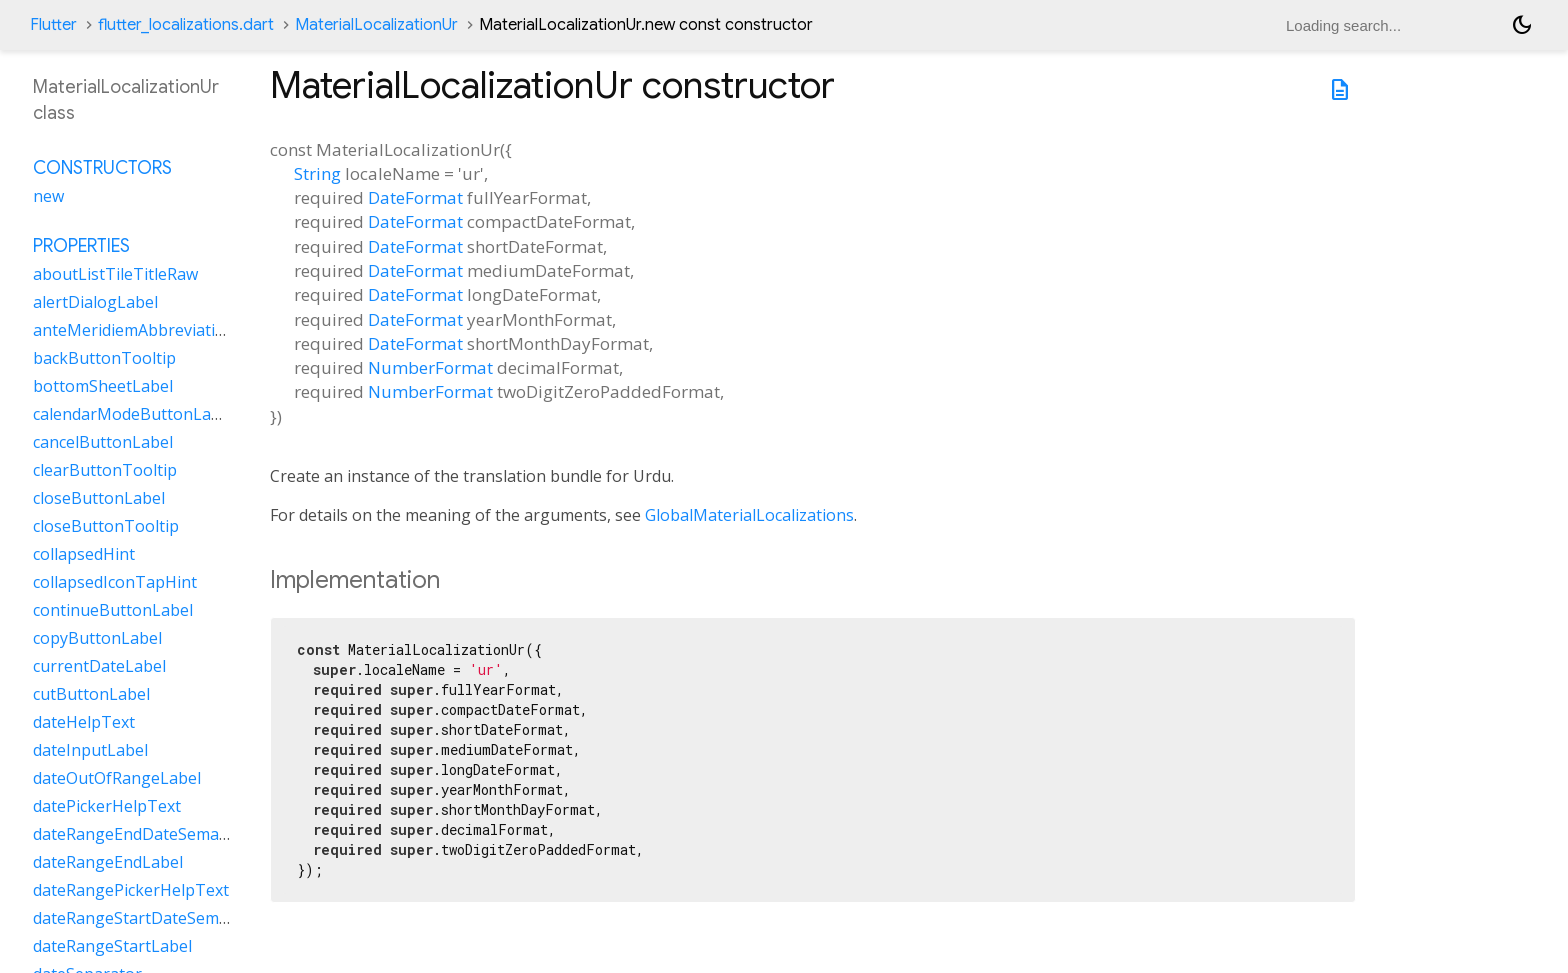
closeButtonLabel (99, 498)
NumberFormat (430, 367)
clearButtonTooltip (105, 470)
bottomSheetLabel (103, 386)
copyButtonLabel (97, 638)
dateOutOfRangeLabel (117, 778)
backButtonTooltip (104, 358)
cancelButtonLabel (103, 442)
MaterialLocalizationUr (376, 25)
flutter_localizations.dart (186, 25)
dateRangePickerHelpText (131, 890)
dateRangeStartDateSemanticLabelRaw (180, 918)
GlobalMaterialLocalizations (749, 515)
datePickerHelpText (107, 806)
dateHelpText (84, 722)
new (48, 196)
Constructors (102, 168)
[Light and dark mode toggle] (1522, 25)
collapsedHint (84, 554)
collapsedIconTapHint (115, 582)
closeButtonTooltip (106, 526)
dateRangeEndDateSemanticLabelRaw (175, 834)
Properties (81, 246)
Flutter (53, 25)
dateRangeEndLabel (108, 862)
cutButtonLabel (91, 694)
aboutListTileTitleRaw (115, 274)
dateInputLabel (90, 750)
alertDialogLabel (95, 302)
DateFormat (415, 197)
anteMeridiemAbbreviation (134, 330)
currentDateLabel (99, 666)
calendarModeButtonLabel (133, 414)
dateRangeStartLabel (112, 946)
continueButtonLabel (113, 610)
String (317, 173)
